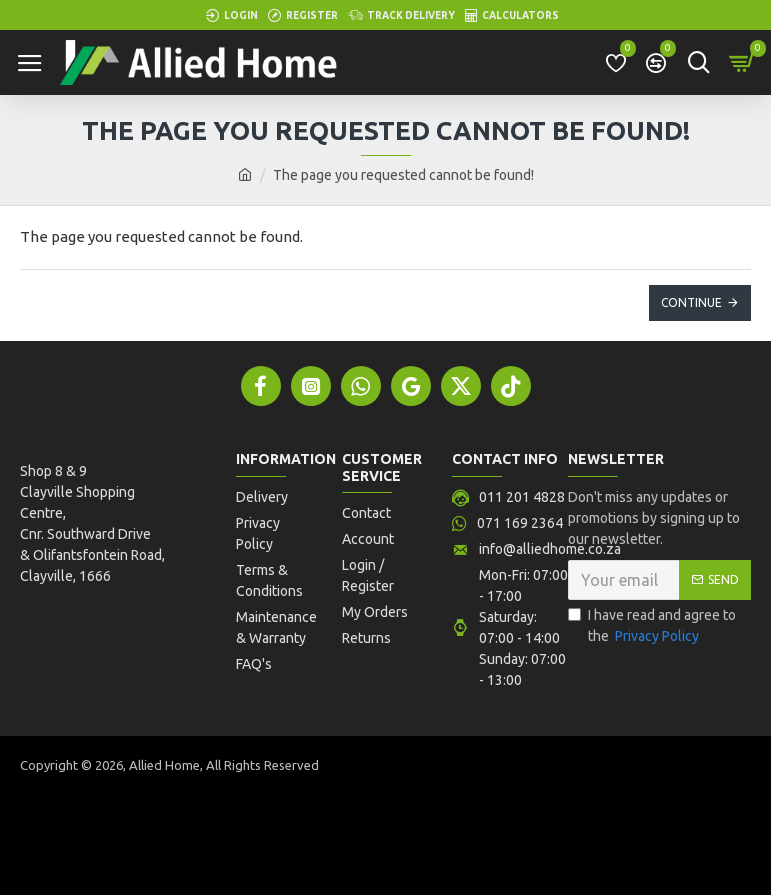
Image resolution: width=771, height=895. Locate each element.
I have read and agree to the (652, 627)
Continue (691, 302)
